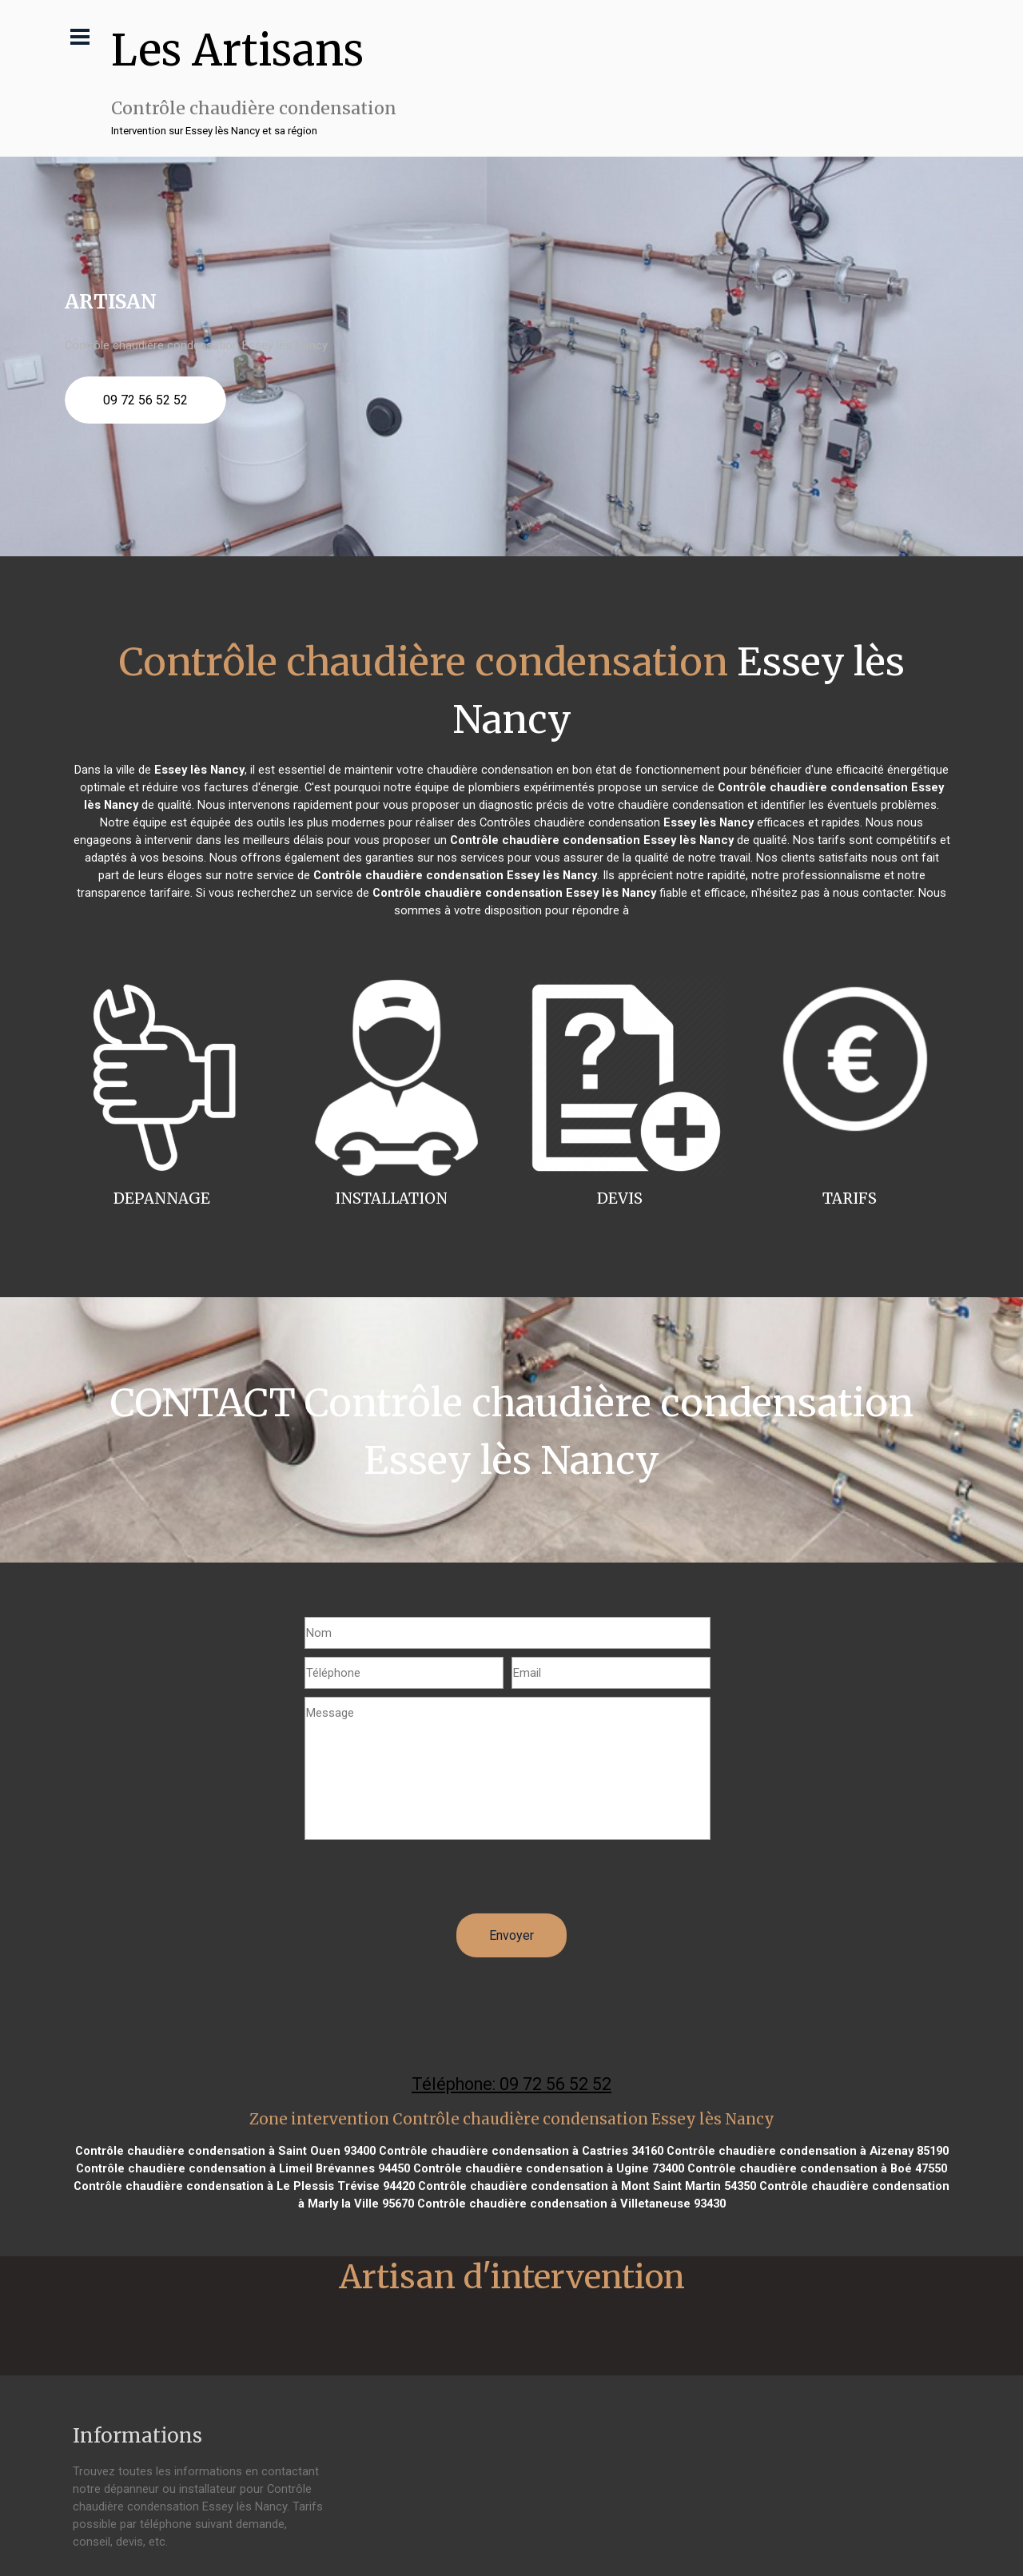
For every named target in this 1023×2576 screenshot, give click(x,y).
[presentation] (426, 1882)
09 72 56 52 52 (145, 400)
